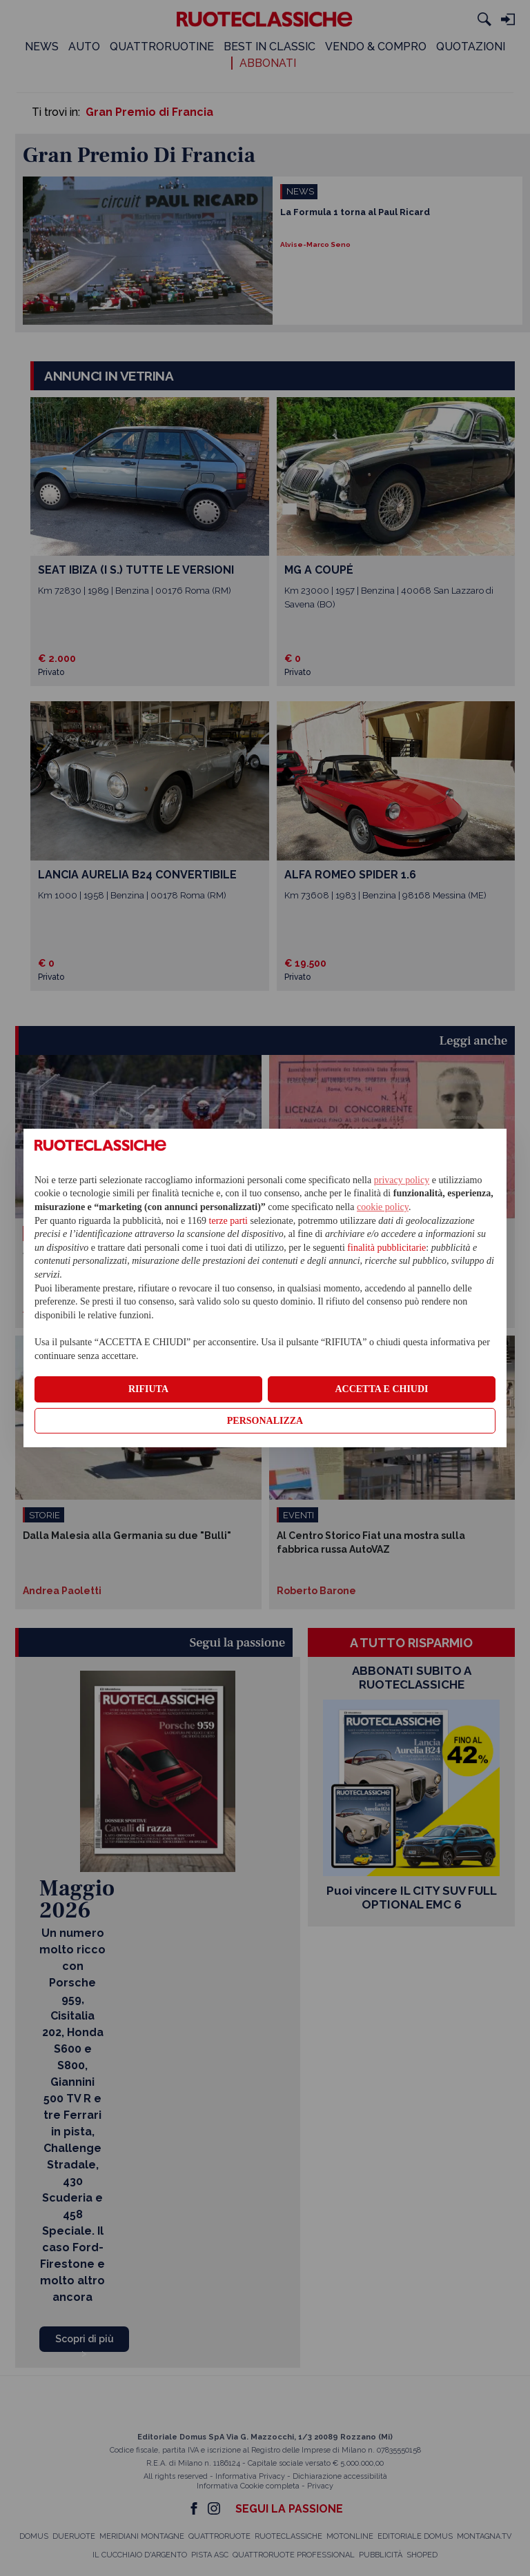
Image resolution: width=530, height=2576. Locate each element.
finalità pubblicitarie (386, 1247)
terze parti (228, 1221)
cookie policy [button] (383, 1207)
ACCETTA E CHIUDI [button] (381, 1389)
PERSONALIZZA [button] (265, 1421)
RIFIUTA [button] (148, 1389)
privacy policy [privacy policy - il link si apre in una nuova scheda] (401, 1180)
